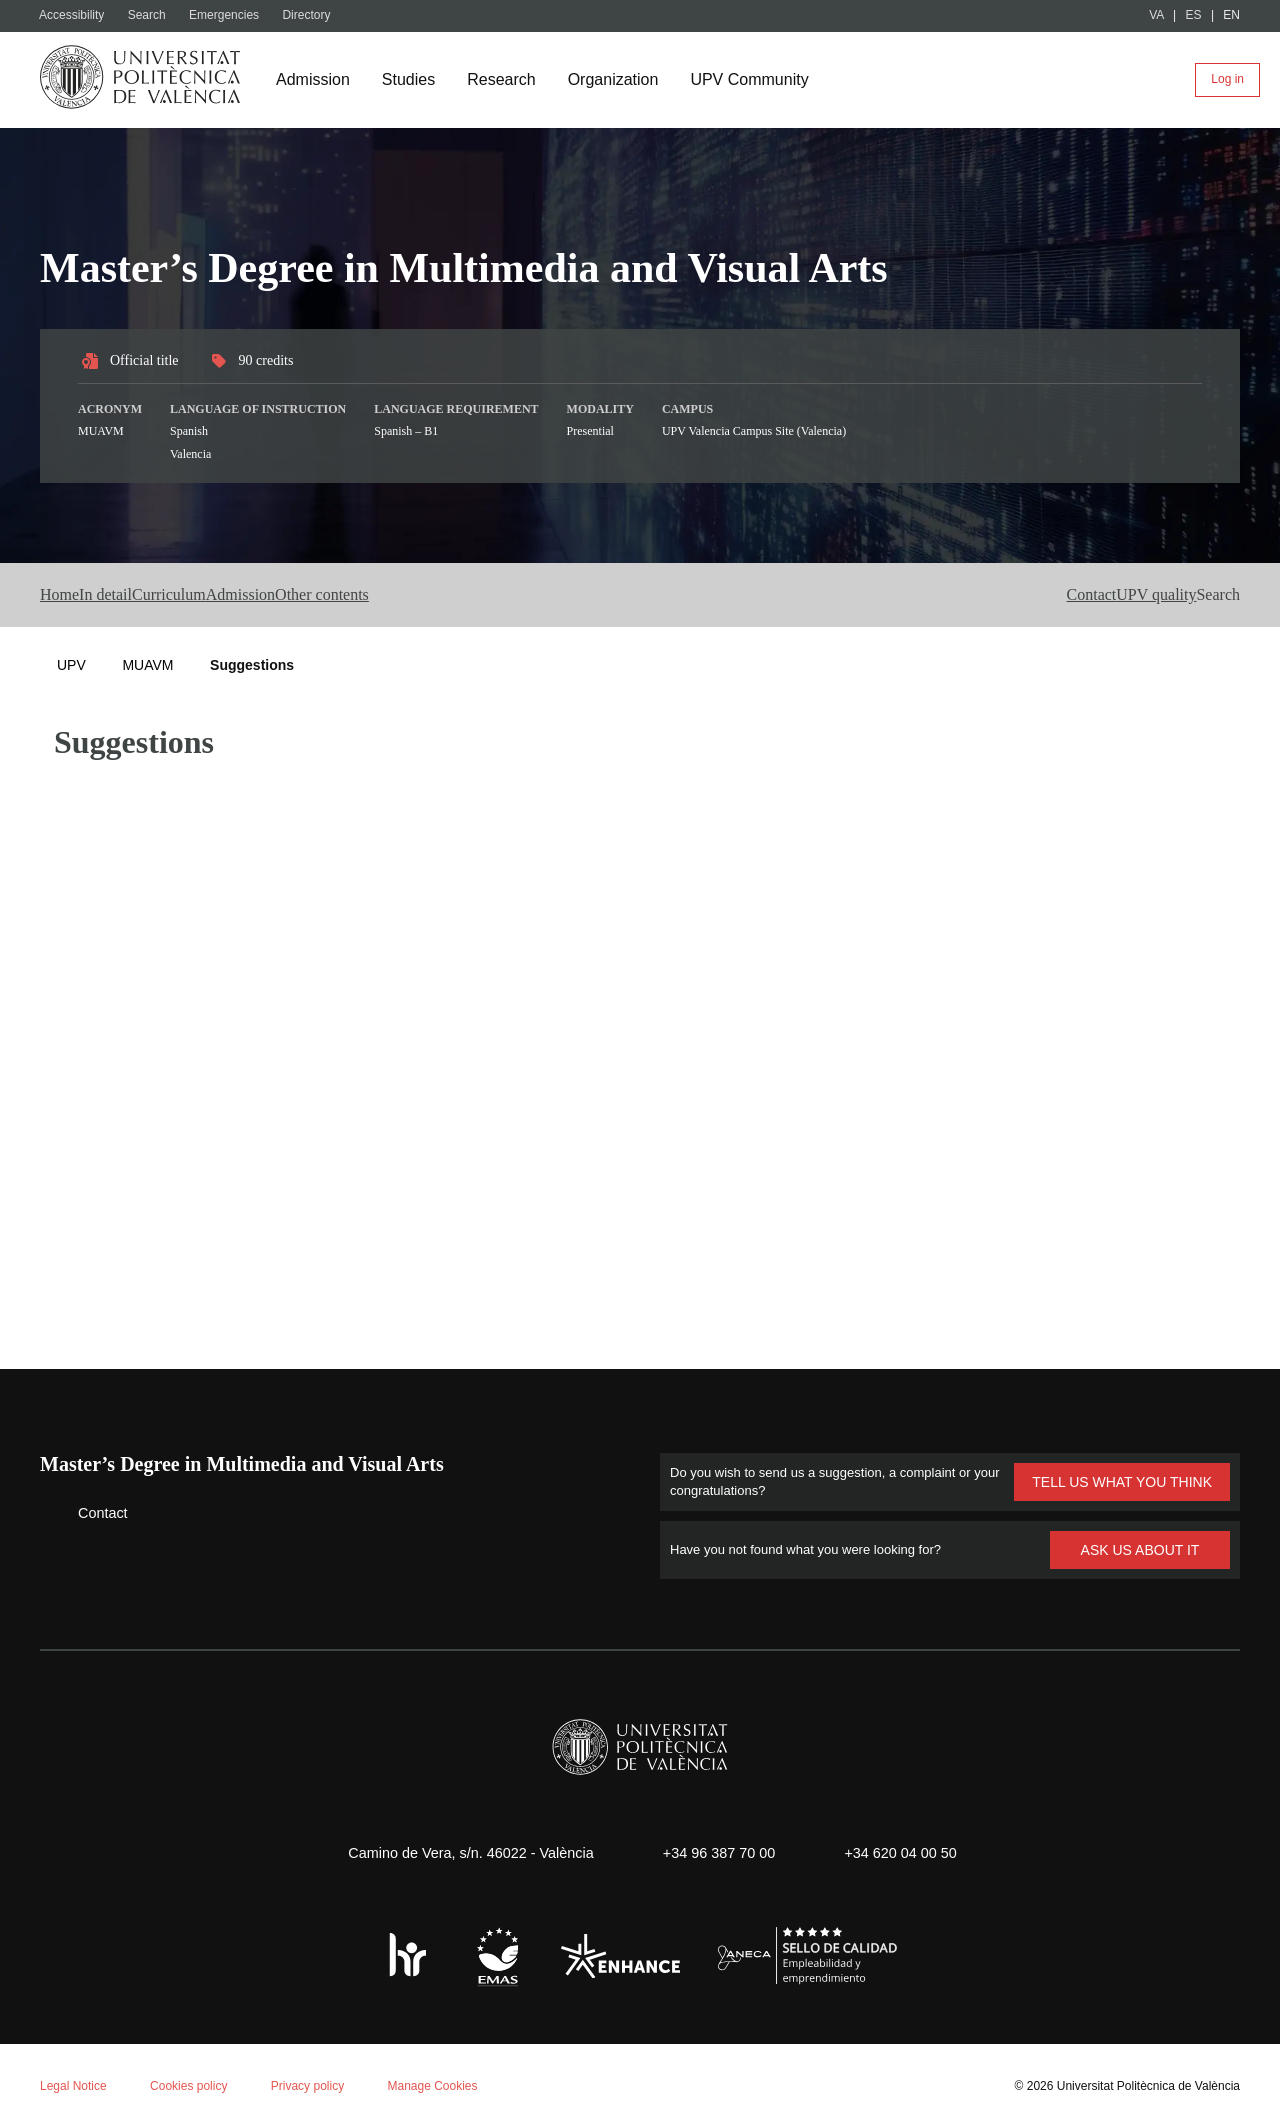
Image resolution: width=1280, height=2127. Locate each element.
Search (154, 15)
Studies (414, 80)
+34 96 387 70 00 (716, 1851)
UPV (71, 664)
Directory (317, 15)
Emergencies (233, 15)
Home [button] (64, 595)
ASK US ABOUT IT (1140, 1548)
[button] (1212, 595)
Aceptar (99, 2053)
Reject (198, 2053)
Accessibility (76, 15)
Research (508, 80)
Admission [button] (364, 595)
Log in (1227, 79)
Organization (623, 80)
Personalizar (315, 2053)
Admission (315, 80)
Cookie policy (264, 1866)
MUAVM (147, 664)
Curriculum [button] (252, 595)
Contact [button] (1002, 595)
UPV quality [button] (1109, 595)
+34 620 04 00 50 (907, 1851)
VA (1157, 15)
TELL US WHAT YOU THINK (1121, 1480)
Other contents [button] (491, 595)
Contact (88, 1511)
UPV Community (766, 80)
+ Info (1193, 2079)
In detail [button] (149, 595)
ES (1194, 15)
